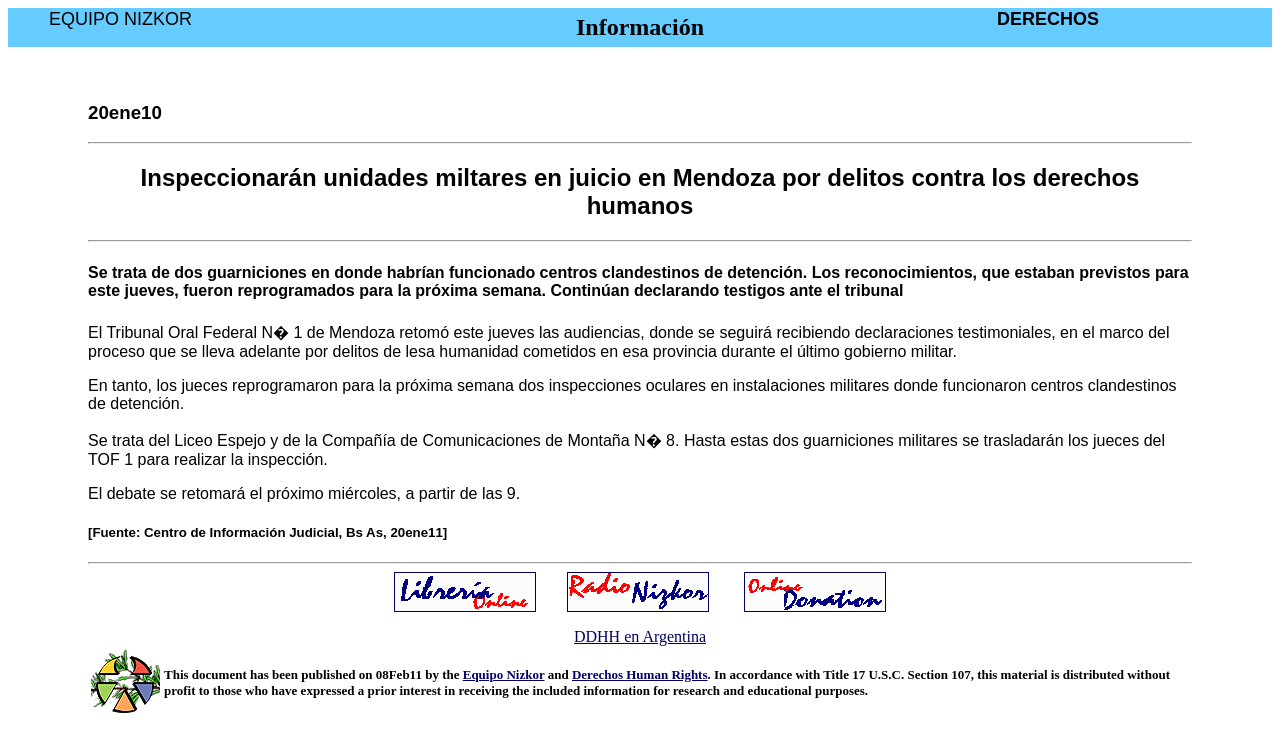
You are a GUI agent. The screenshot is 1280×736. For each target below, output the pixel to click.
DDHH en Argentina (640, 636)
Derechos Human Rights (640, 674)
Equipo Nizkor (504, 674)
